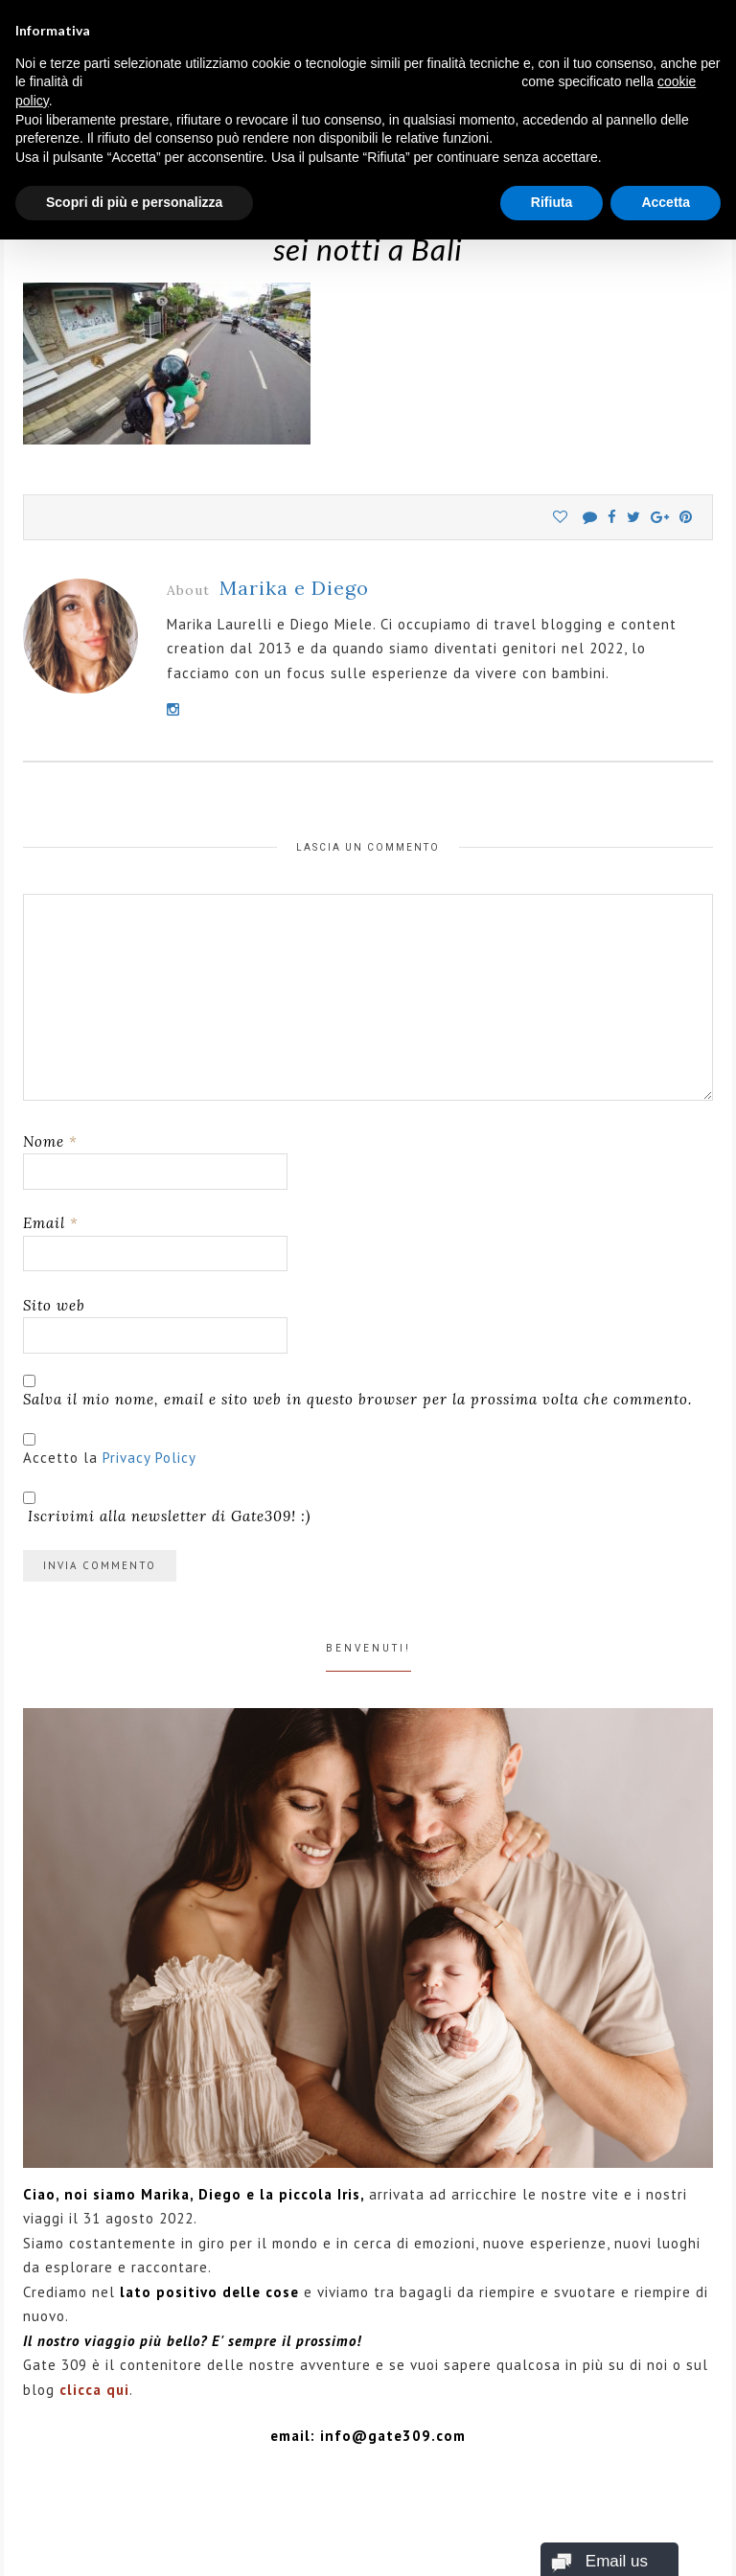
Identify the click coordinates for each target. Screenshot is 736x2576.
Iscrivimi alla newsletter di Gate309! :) (166, 1508)
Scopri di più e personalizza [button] (134, 202)
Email (51, 1223)
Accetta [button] (665, 202)
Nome (50, 1141)
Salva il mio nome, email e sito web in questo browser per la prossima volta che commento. (357, 1399)
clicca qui (94, 2390)
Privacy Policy (149, 1457)
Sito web (54, 1305)
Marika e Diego (294, 588)
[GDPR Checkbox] (29, 1439)
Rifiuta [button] (552, 202)
